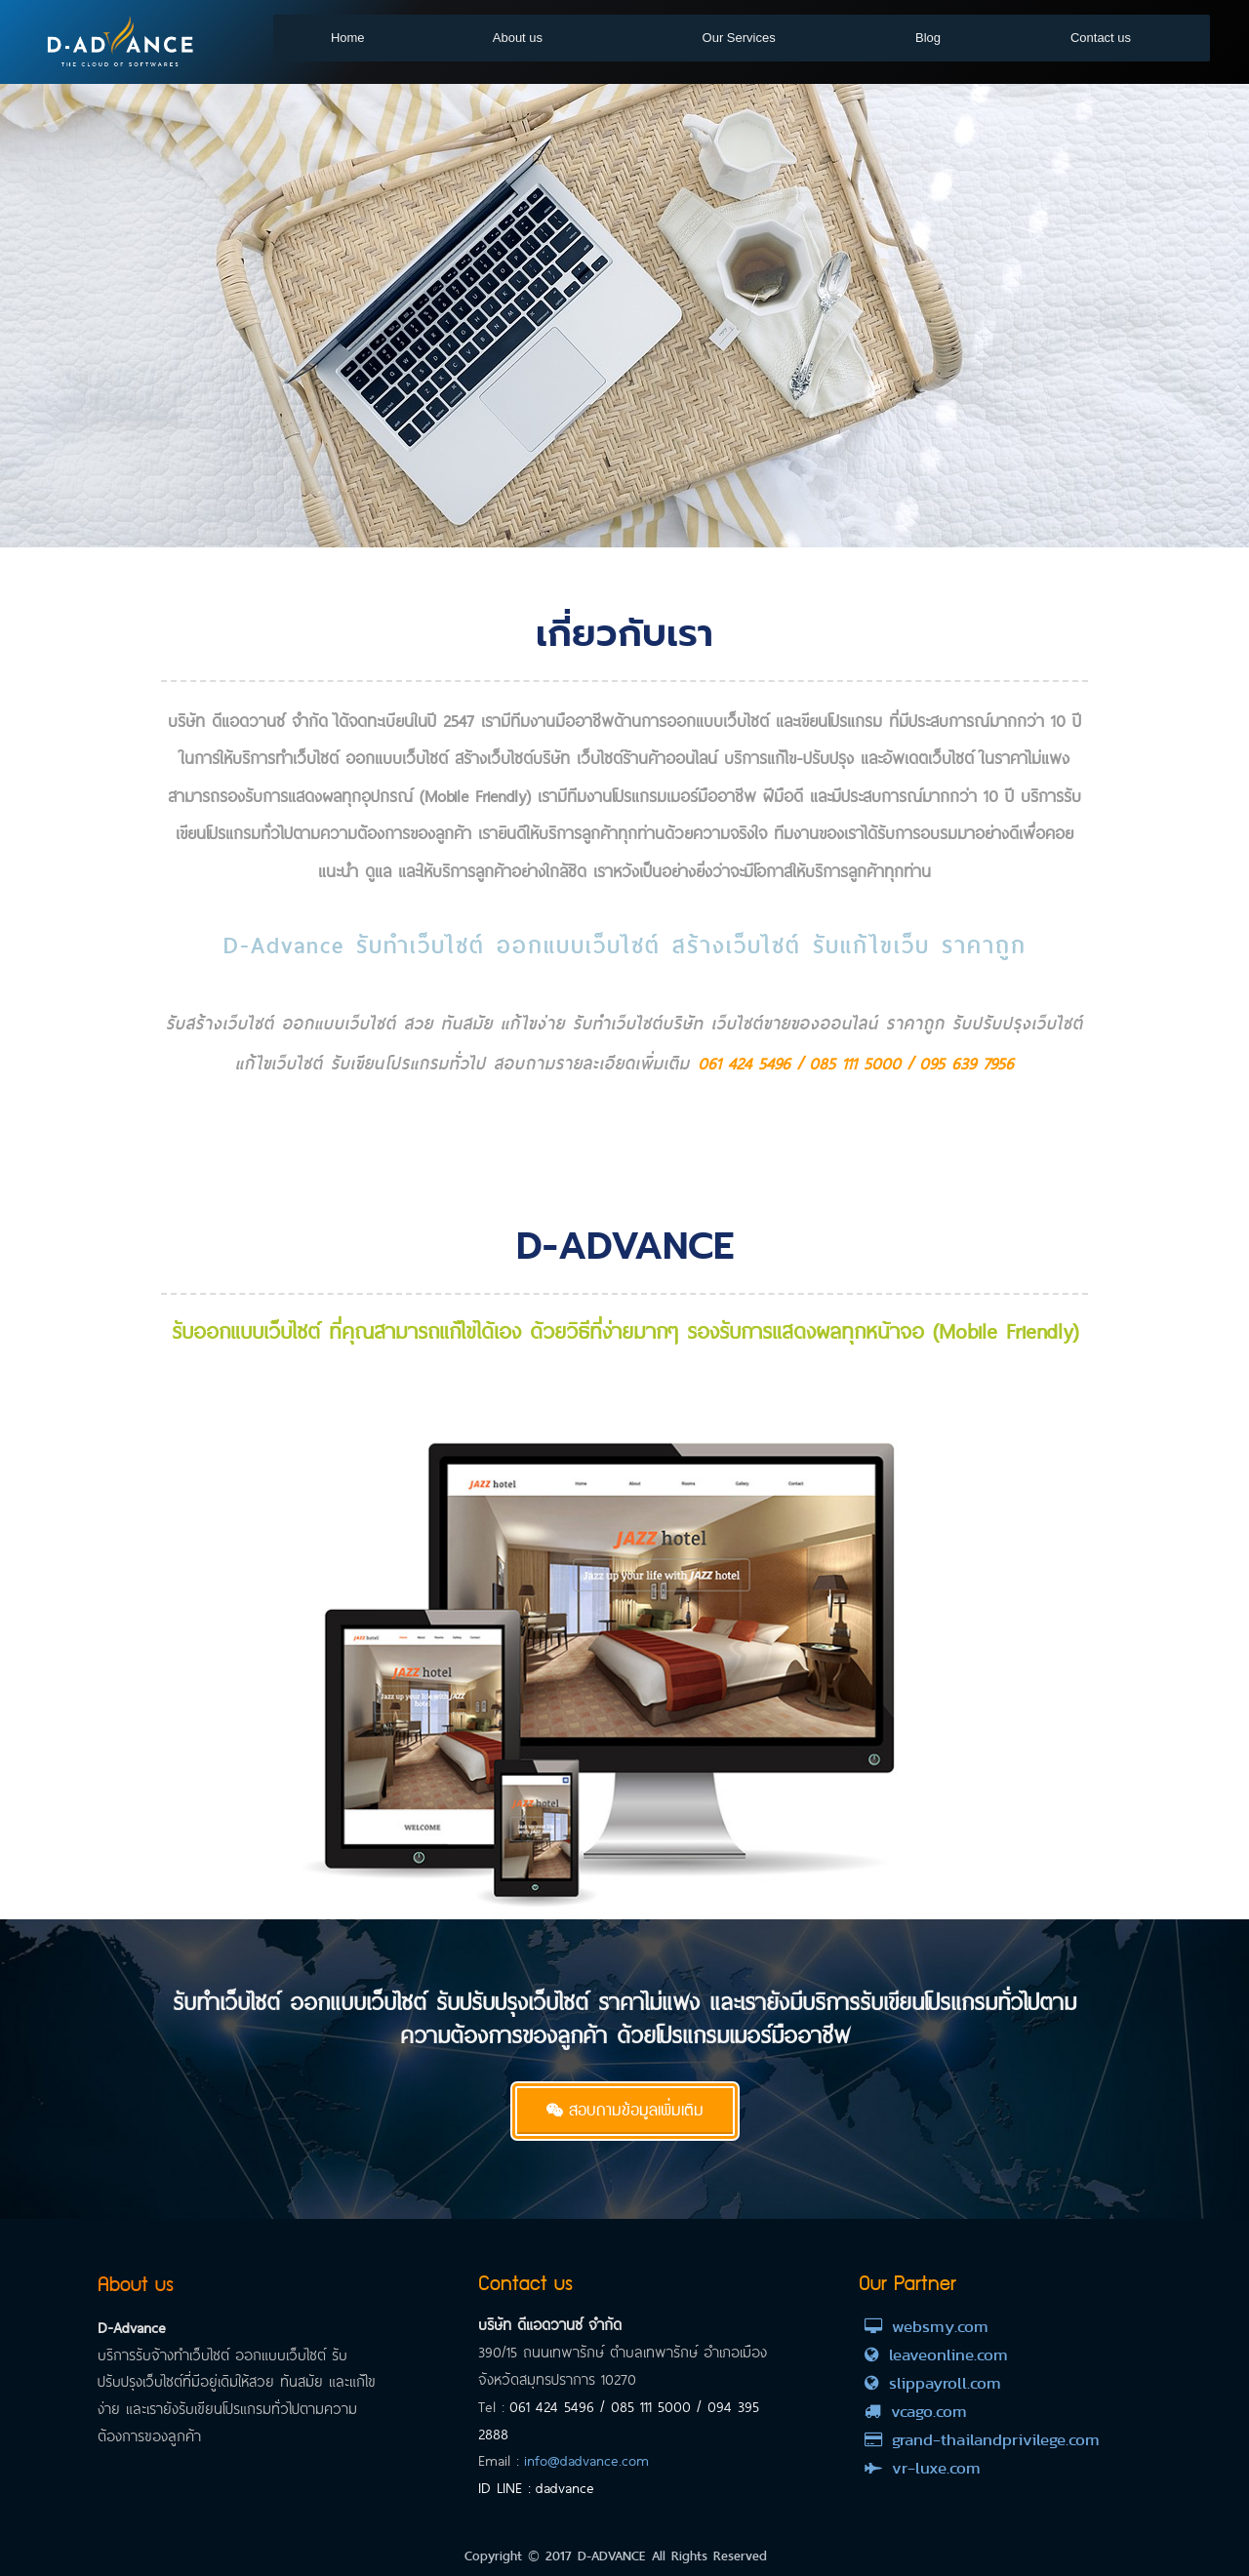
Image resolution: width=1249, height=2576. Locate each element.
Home (348, 37)
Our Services (739, 37)
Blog (928, 37)
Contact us (1100, 37)
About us (518, 37)
